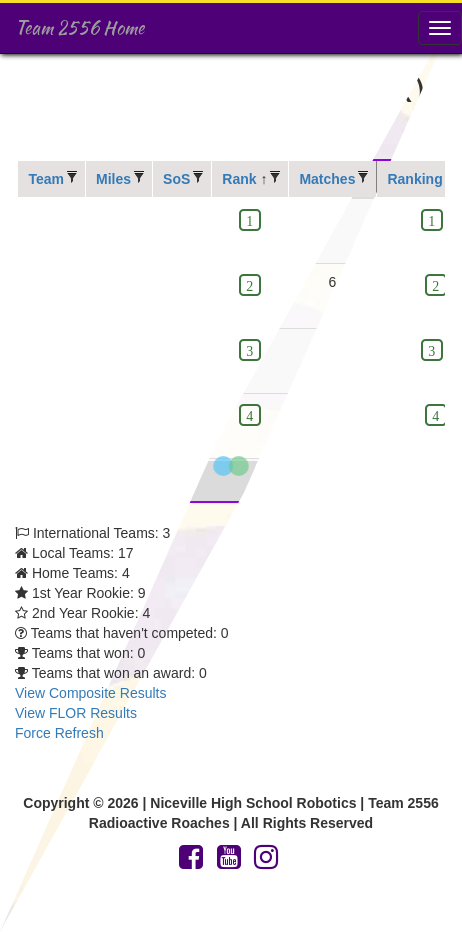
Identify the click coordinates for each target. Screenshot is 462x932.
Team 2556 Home (79, 27)
